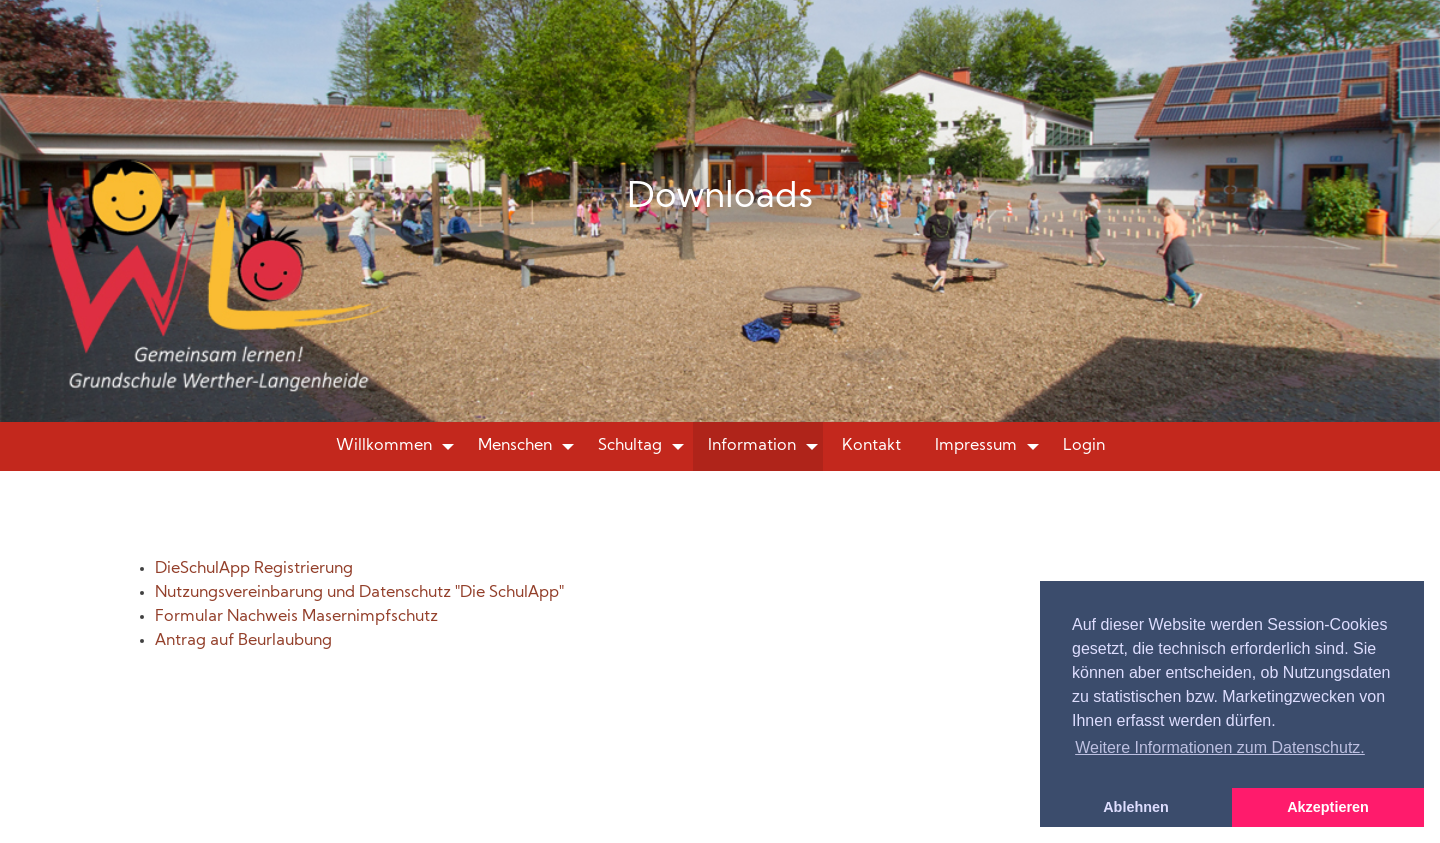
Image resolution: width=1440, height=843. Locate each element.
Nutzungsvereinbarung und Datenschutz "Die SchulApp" (359, 593)
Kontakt (871, 446)
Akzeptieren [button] (1328, 807)
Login (1084, 446)
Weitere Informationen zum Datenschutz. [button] (1220, 747)
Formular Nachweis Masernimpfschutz (296, 617)
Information (752, 446)
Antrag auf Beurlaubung (243, 641)
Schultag (630, 446)
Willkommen (384, 446)
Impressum (976, 446)
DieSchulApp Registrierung (254, 569)
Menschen (515, 446)
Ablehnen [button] (1136, 807)
